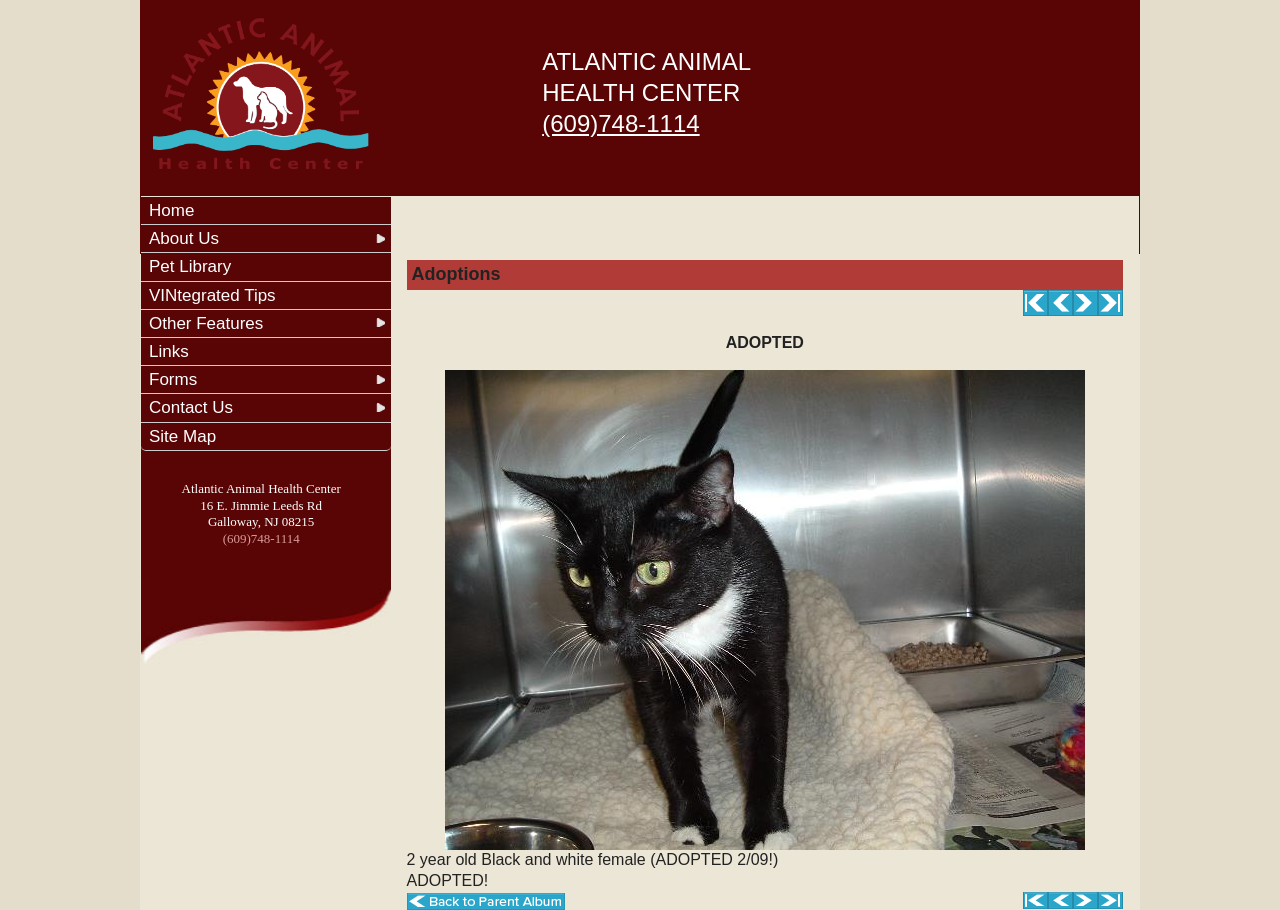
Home (171, 210)
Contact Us (191, 407)
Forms (173, 379)
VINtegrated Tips (212, 295)
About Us (184, 238)
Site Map (182, 436)
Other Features (206, 323)
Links (169, 351)
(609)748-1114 (620, 123)
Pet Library (190, 266)
